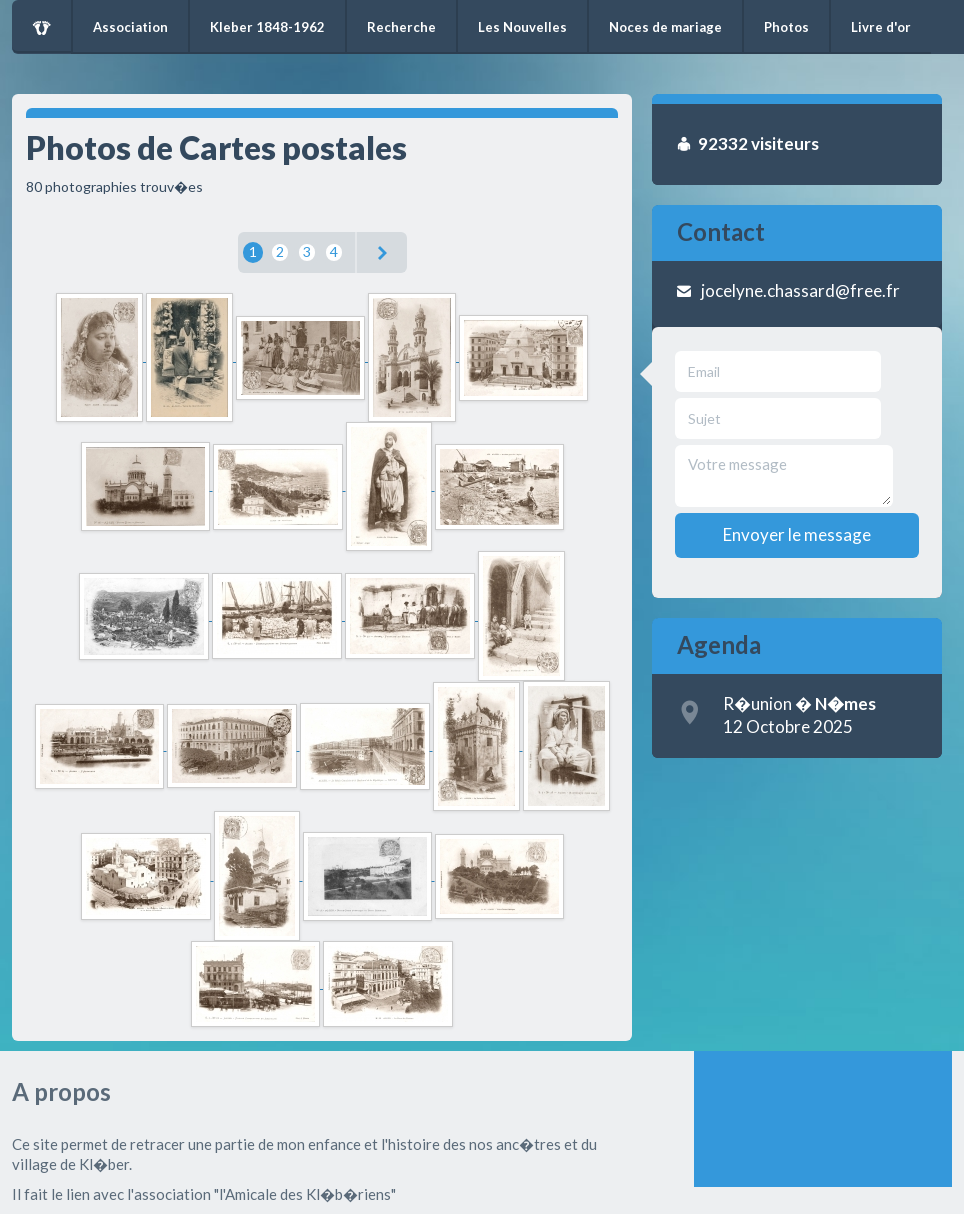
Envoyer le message (797, 534)
